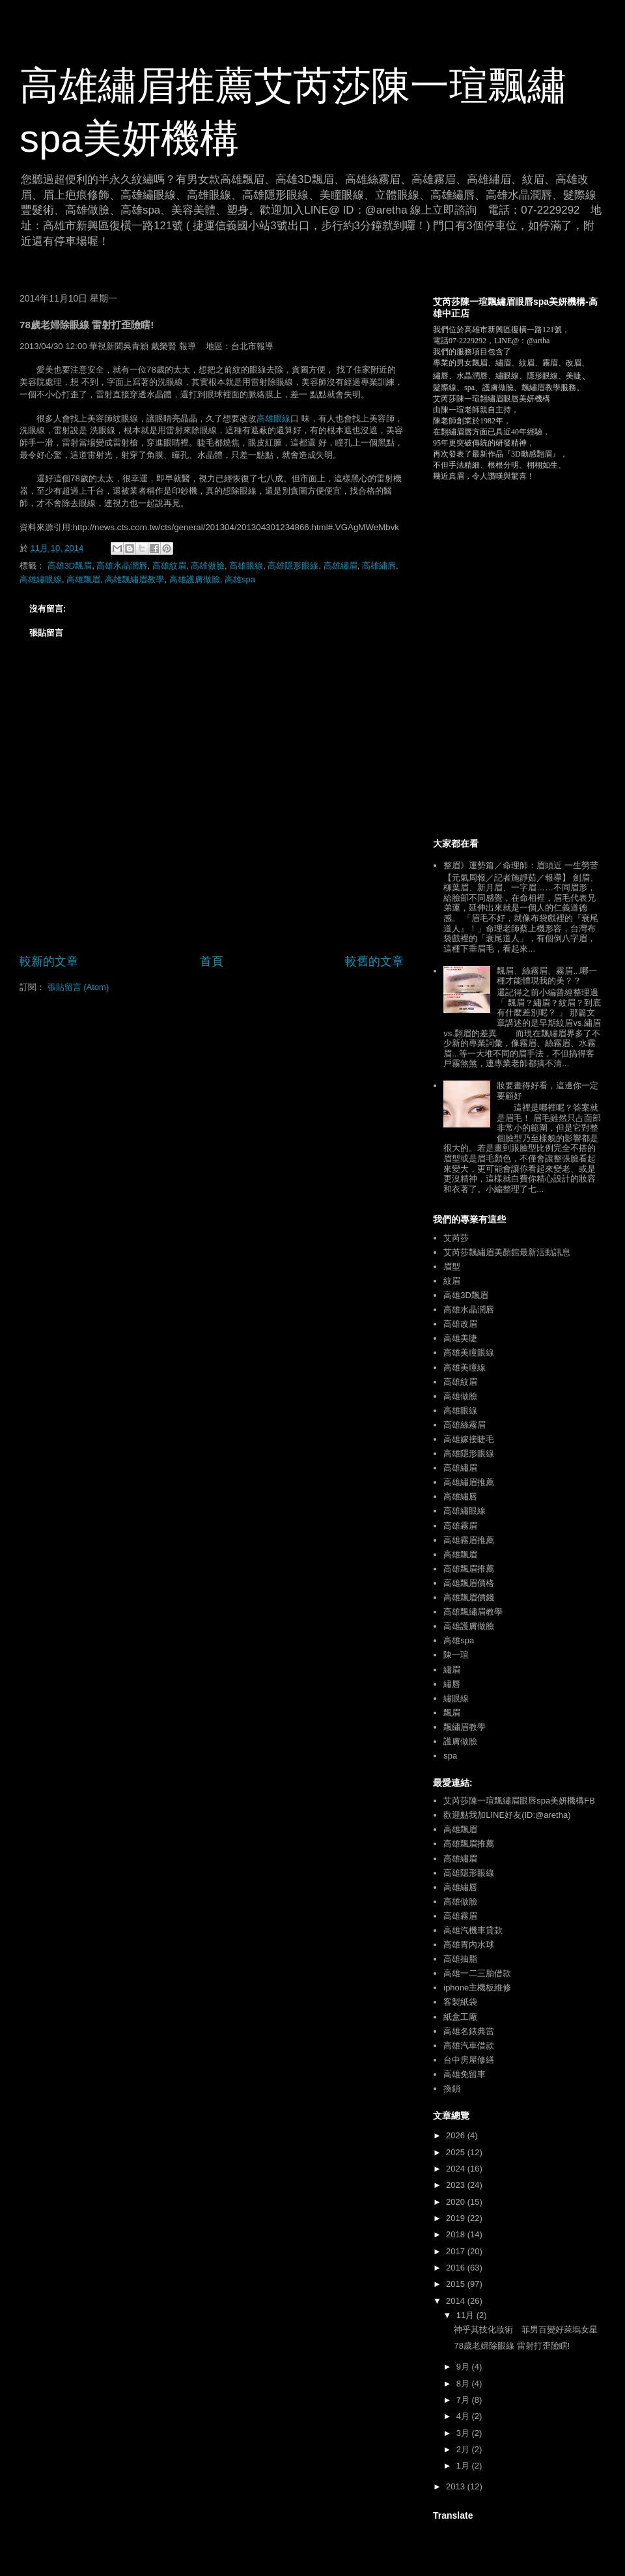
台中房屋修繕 (468, 2060)
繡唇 (451, 1684)
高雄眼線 (273, 418)
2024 (456, 2168)
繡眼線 (456, 1698)
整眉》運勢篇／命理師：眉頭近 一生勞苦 (520, 865)
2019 (456, 2218)
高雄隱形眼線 (293, 566)
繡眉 (451, 1670)
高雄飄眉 (83, 579)
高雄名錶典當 (468, 2031)
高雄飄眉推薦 (468, 1569)
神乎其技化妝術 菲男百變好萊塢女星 (526, 2329)
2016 (456, 2267)
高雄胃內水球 (468, 1944)
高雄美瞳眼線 (468, 1352)
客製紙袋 (460, 2002)
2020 (456, 2202)
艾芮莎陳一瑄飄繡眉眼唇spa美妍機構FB (519, 1800)
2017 (456, 2251)
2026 (456, 2135)
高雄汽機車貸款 (473, 1930)
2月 (464, 2449)
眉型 (451, 1266)
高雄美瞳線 (464, 1367)
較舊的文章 (374, 961)
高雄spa (240, 579)
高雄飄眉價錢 (468, 1597)
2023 (456, 2185)
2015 (456, 2284)
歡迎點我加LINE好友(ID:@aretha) (506, 1815)
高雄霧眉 (460, 1526)
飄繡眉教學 (464, 1727)
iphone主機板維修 (477, 1987)
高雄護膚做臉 (194, 579)
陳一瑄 (456, 1655)
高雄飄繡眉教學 (134, 579)
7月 (464, 2400)
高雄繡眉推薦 (468, 1482)
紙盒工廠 (460, 2017)
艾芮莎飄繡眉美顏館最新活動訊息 (506, 1252)
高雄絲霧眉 (464, 1425)
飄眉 (451, 1713)
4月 (464, 2416)
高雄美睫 (460, 1338)
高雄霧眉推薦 (468, 1540)
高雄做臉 (208, 566)
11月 (466, 2315)
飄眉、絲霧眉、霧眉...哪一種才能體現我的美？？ (547, 976)
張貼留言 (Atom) (78, 987)
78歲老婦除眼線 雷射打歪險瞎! (512, 2346)
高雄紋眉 (169, 566)
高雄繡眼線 (41, 579)
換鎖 (451, 2088)
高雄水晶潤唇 (121, 566)
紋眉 (451, 1281)
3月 (464, 2433)
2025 (456, 2152)
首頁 (211, 961)
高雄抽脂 (460, 1959)
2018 (456, 2234)
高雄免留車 (464, 2074)
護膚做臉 (460, 1741)
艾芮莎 (456, 1238)
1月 (464, 2465)
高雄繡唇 (379, 566)
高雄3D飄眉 (70, 566)
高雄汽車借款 (468, 2045)
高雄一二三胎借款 (477, 1973)
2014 (456, 2301)
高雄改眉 (460, 1324)
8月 (464, 2383)
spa (450, 1756)
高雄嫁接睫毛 (468, 1439)
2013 (456, 2486)
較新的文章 (49, 961)
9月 (464, 2366)
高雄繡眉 (340, 566)
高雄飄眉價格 (468, 1583)
